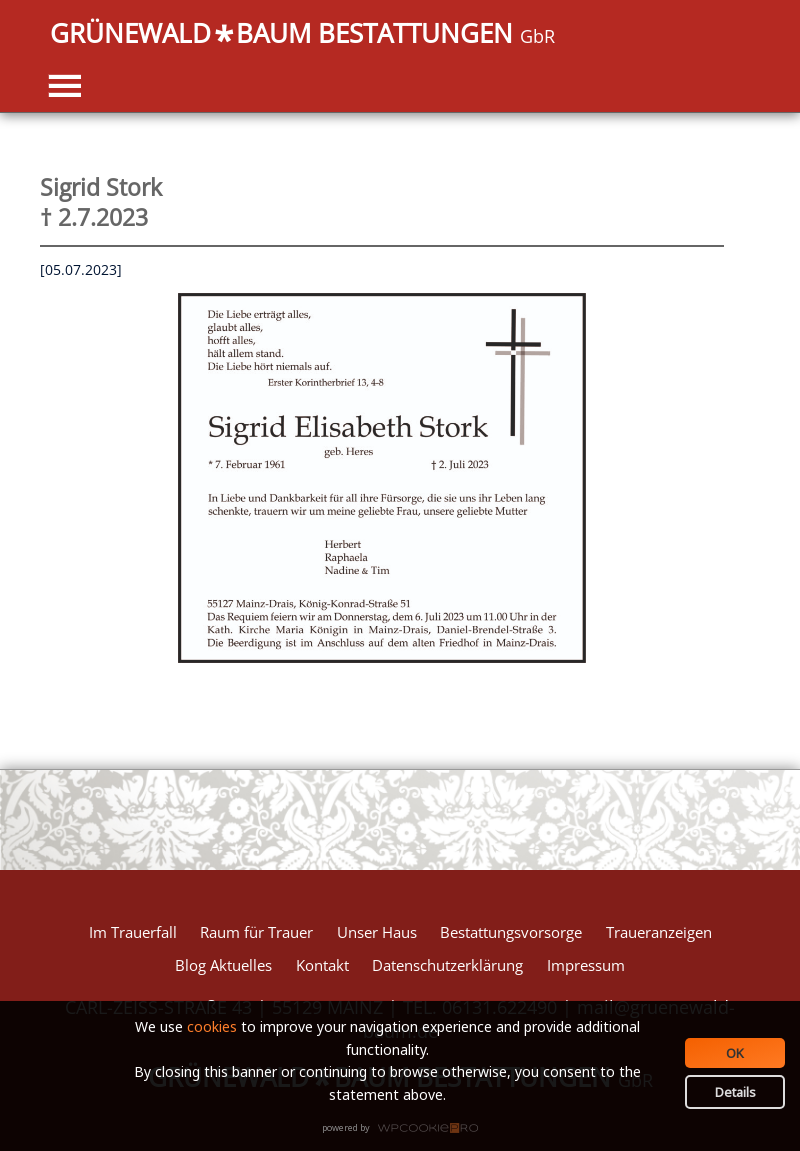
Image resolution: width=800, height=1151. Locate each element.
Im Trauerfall (133, 932)
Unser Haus (377, 932)
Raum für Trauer (256, 932)
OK (735, 1053)
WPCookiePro (405, 1129)
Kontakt (322, 965)
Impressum (586, 965)
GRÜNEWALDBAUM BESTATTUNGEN (302, 35)
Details (735, 1092)
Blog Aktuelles (223, 965)
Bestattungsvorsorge (511, 932)
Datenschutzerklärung (447, 965)
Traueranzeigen (659, 932)
